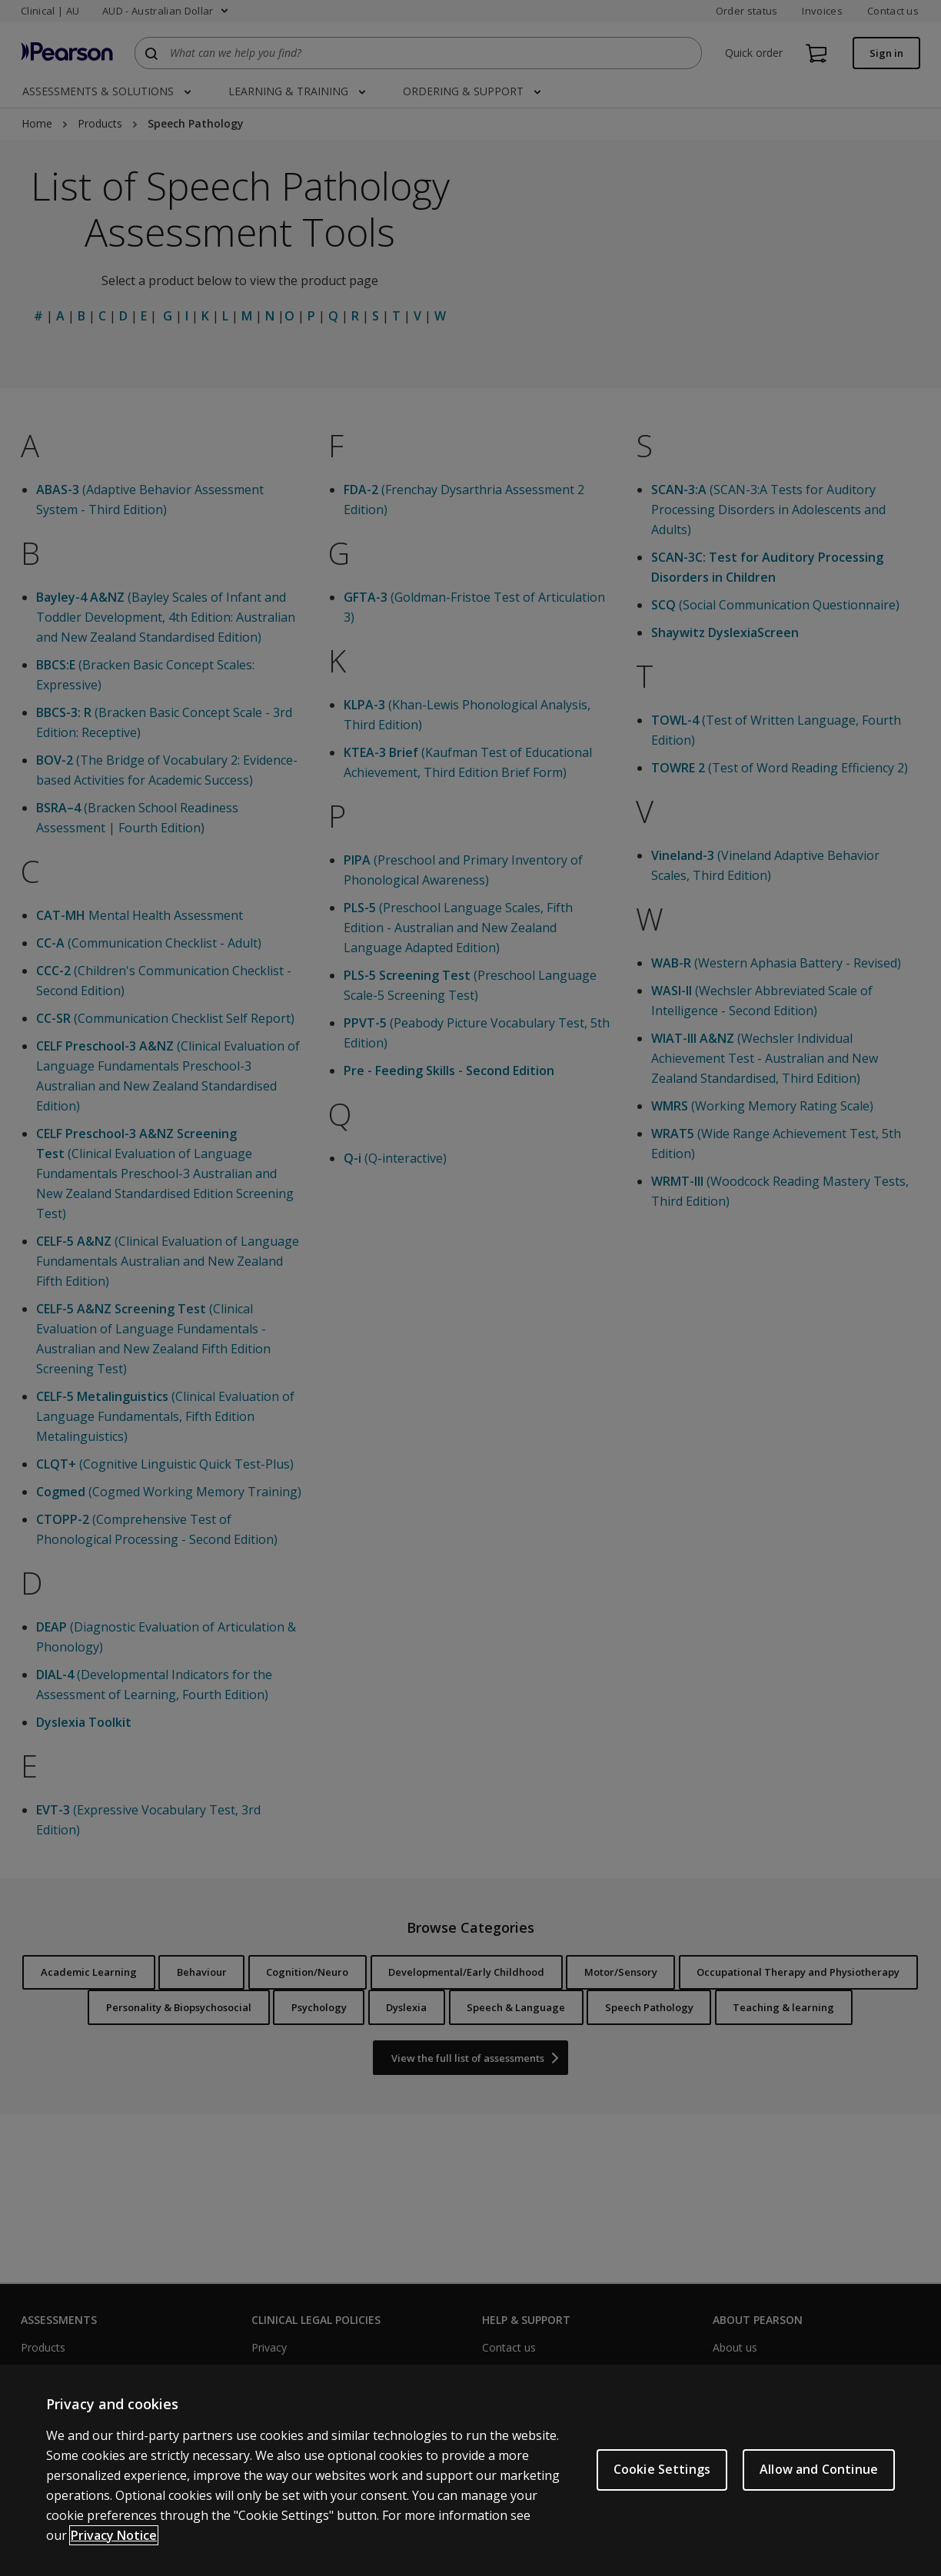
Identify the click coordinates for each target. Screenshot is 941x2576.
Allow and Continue (819, 2469)
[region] (470, 2470)
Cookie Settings (661, 2469)
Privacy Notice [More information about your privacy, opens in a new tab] (114, 2535)
